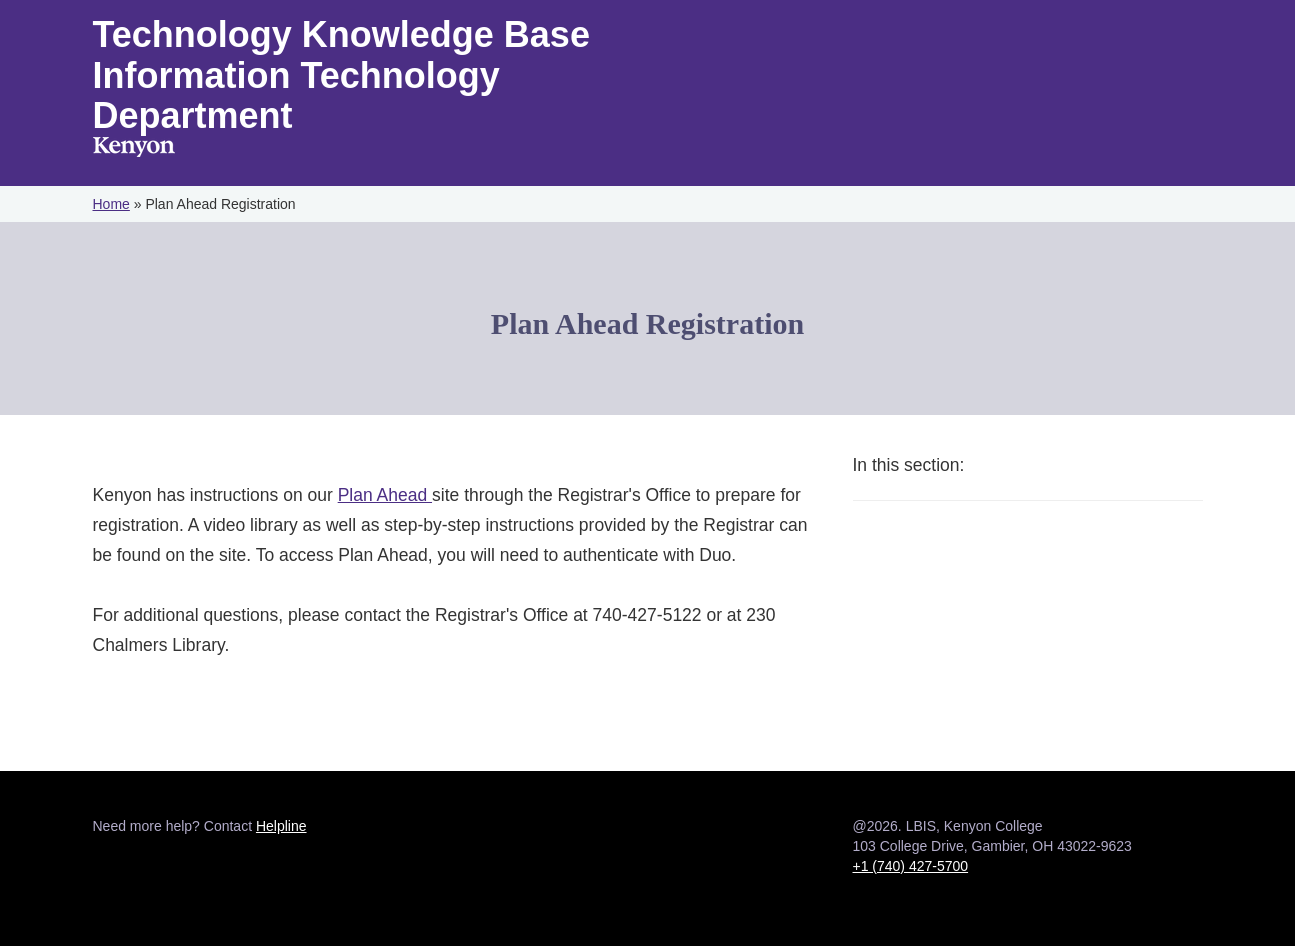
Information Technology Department (296, 96)
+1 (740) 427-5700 (911, 866)
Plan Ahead (385, 495)
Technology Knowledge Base (341, 34)
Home (111, 204)
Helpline (281, 826)
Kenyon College (134, 149)
